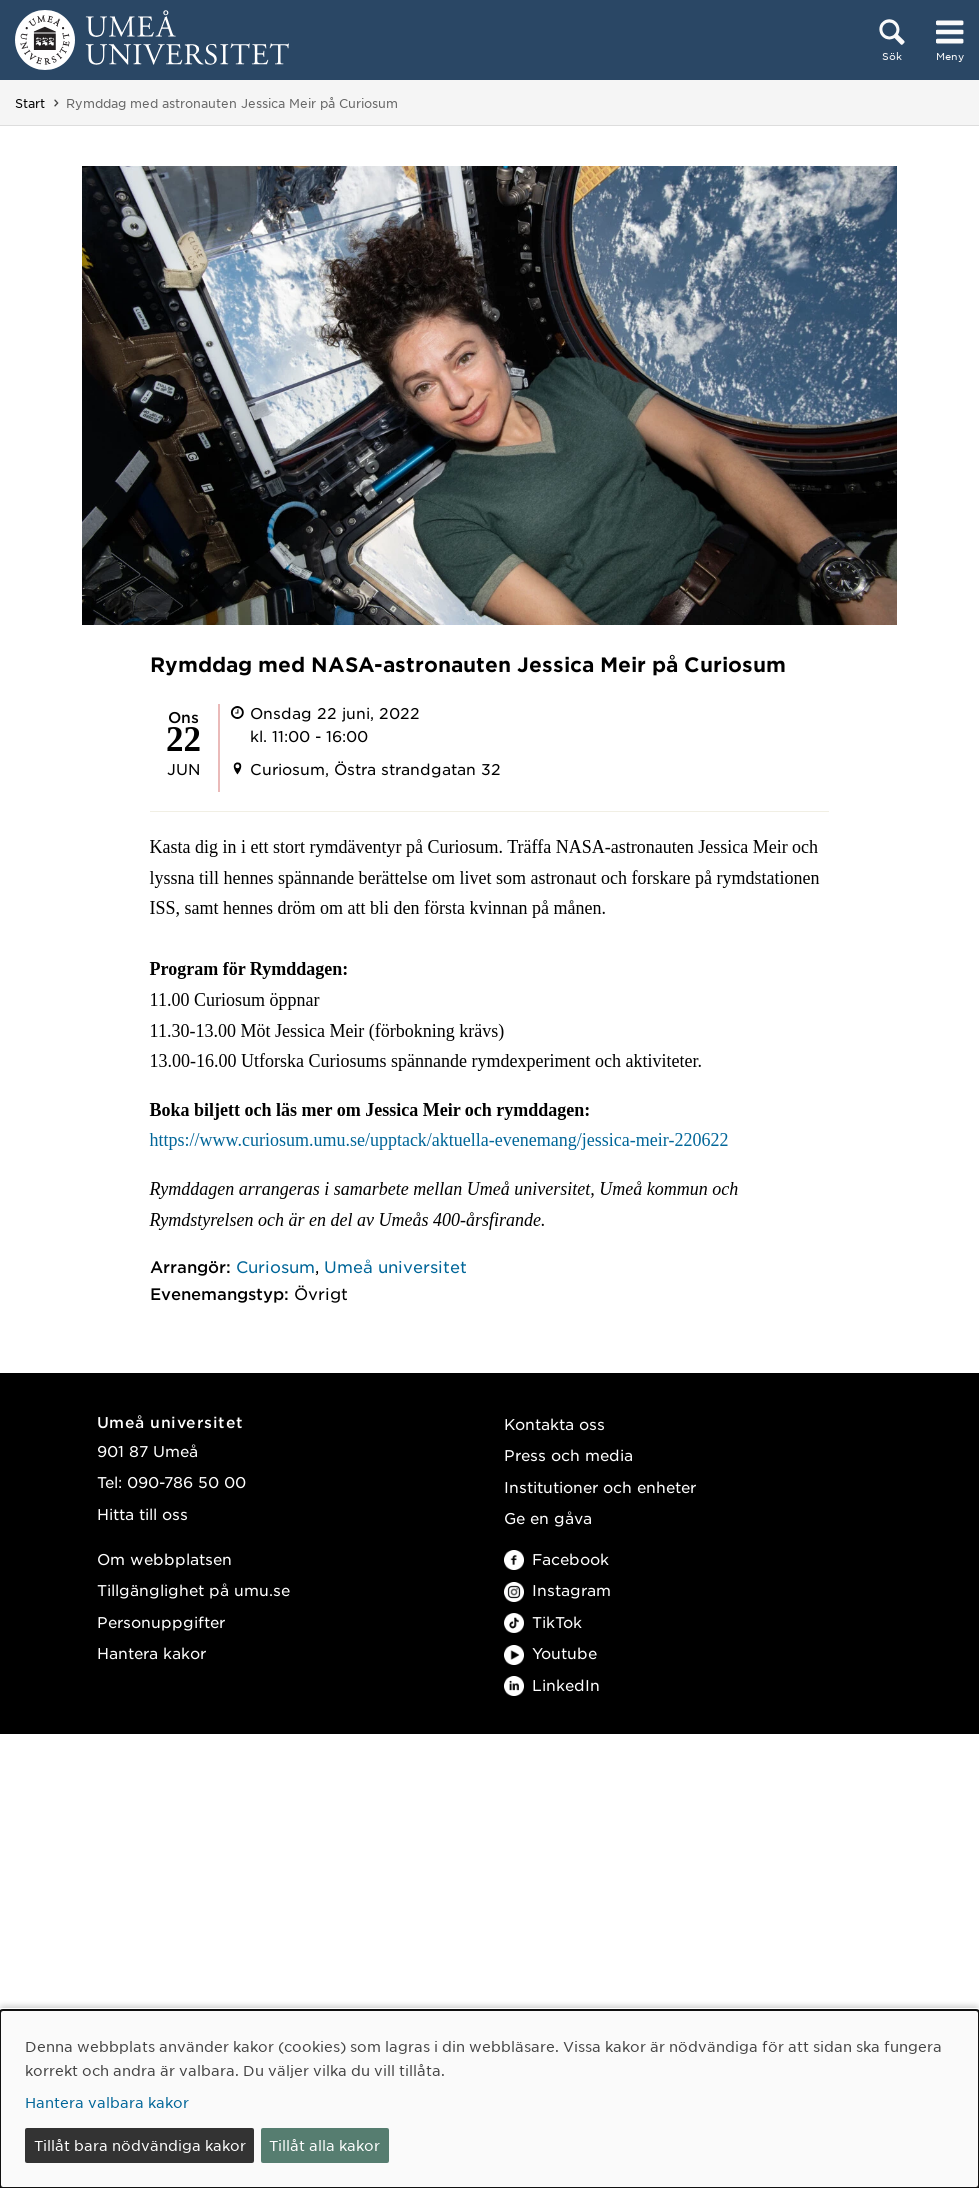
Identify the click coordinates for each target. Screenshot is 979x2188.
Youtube (550, 1652)
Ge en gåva (548, 1517)
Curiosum (275, 1266)
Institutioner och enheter (600, 1486)
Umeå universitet (395, 1266)
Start (30, 103)
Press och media (568, 1454)
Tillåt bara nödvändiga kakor (140, 2145)
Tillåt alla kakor (324, 2145)
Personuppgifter (161, 1621)
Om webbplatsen (164, 1558)
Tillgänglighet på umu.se (193, 1589)
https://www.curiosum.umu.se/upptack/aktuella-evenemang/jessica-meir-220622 (439, 1140)
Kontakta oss (554, 1423)
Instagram (557, 1589)
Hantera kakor (151, 1652)
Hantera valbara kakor (107, 2102)
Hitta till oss (142, 1513)
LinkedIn (552, 1684)
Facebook (556, 1558)
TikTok (543, 1621)
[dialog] (489, 2099)
